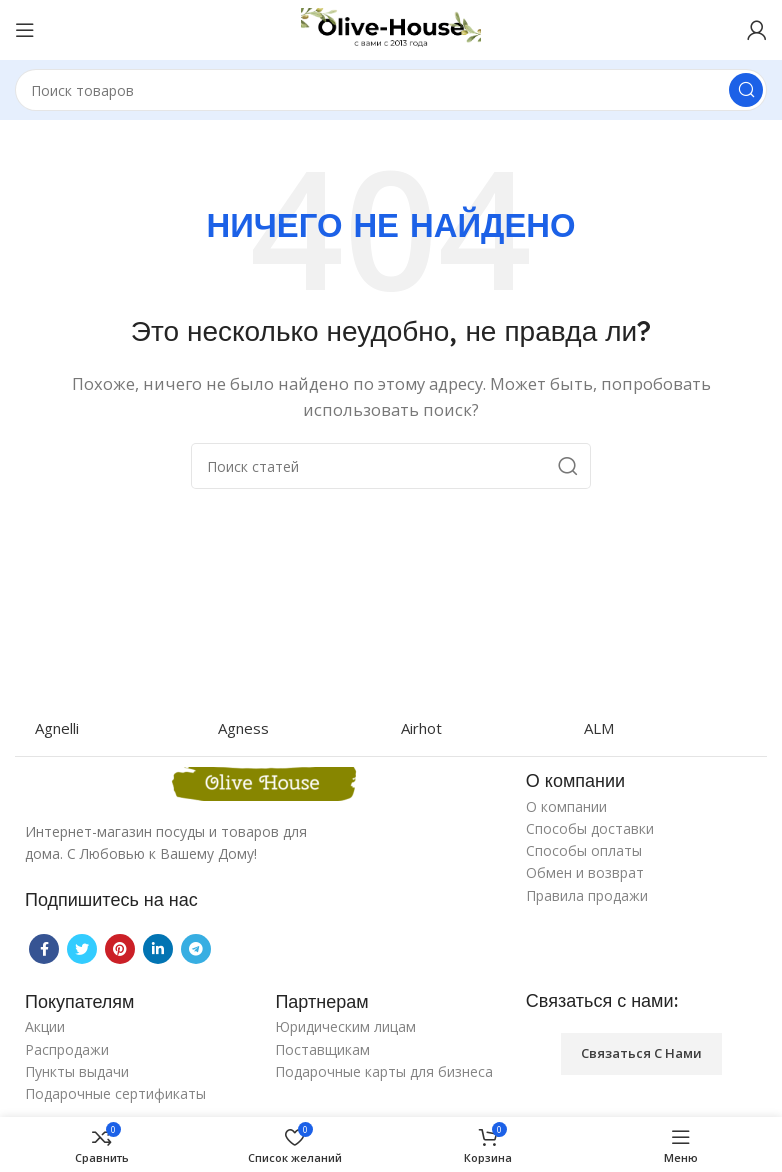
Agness (243, 728)
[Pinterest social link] (120, 949)
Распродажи (67, 1049)
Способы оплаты (584, 850)
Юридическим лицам (345, 1026)
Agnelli (57, 728)
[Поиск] (391, 90)
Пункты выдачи (77, 1071)
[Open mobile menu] (25, 30)
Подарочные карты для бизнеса (384, 1071)
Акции (45, 1026)
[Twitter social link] (82, 949)
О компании (566, 806)
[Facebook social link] (44, 949)
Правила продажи (587, 895)
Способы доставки (590, 828)
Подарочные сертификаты (115, 1093)
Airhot (421, 728)
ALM (599, 728)
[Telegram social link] (196, 949)
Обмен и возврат (585, 872)
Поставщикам (322, 1049)
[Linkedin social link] (158, 949)
